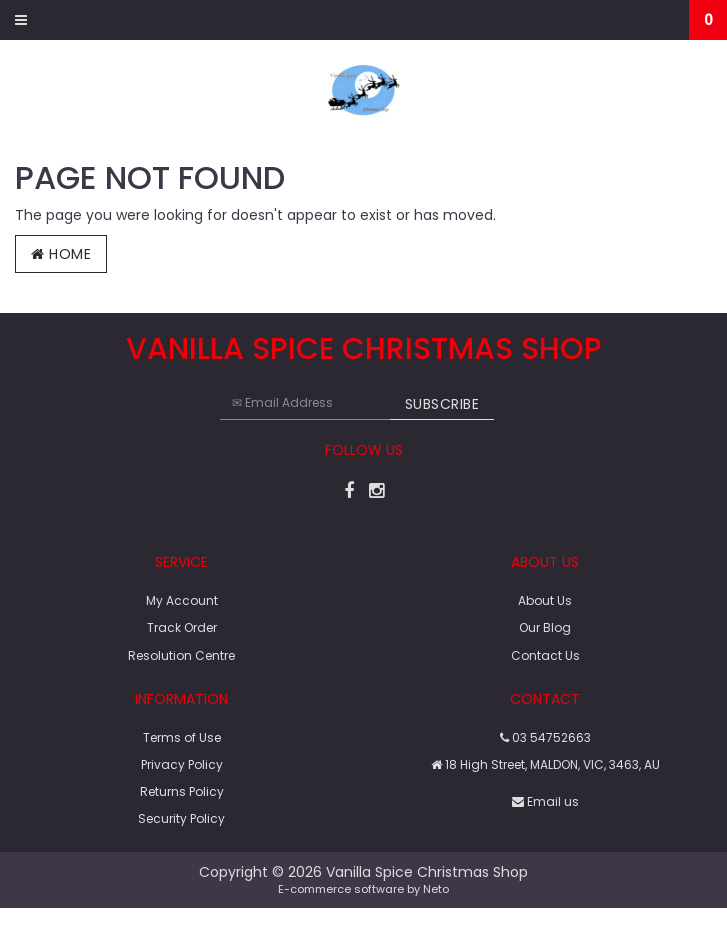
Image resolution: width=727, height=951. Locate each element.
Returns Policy (182, 791)
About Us (545, 600)
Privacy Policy (182, 764)
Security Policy (181, 818)
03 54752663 (545, 737)
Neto (436, 889)
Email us (545, 801)
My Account (182, 600)
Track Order (182, 627)
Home (61, 254)
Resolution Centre (181, 655)
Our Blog (545, 627)
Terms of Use (182, 737)
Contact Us (545, 655)
